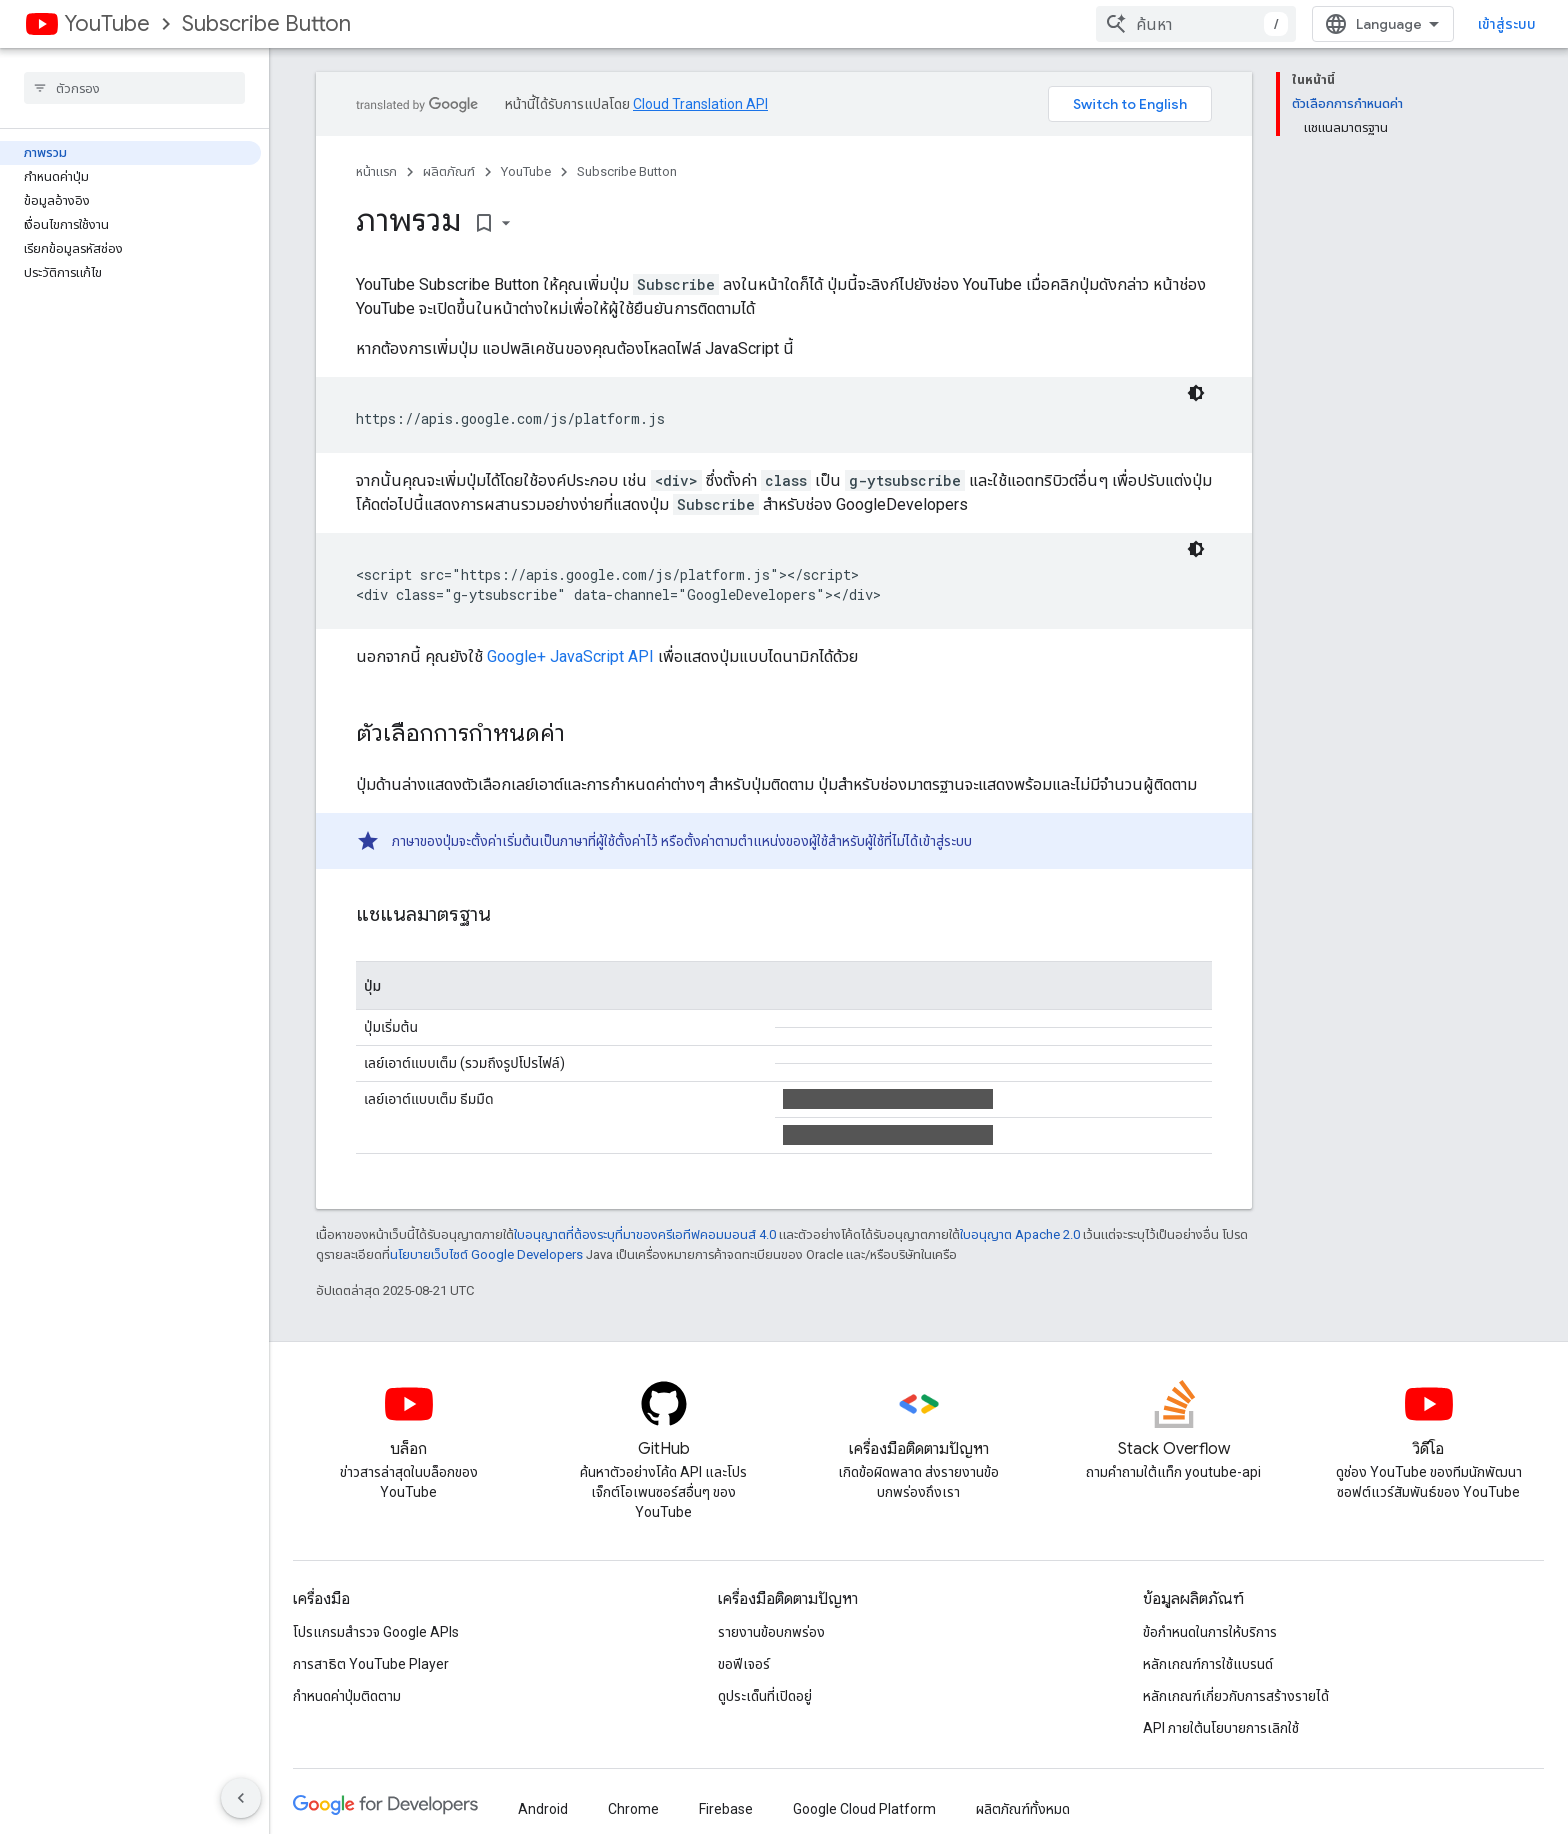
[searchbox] (134, 88)
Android (543, 1809)
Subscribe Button (266, 23)
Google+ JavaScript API (570, 656)
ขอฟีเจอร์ (744, 1664)
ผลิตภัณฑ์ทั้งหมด (1023, 1809)
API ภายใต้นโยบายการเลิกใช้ (1221, 1728)
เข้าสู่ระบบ (1507, 24)
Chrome (633, 1809)
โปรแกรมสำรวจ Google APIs (376, 1632)
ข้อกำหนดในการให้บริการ (1210, 1632)
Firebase (726, 1809)
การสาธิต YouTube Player (371, 1664)
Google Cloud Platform (864, 1809)
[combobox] (1196, 24)
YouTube (107, 23)
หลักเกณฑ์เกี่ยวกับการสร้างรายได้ (1236, 1696)
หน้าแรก (376, 171)
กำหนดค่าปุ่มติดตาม (347, 1696)
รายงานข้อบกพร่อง (771, 1632)
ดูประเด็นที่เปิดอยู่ (765, 1696)
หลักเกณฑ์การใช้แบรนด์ (1208, 1664)
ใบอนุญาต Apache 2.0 (1020, 1234)
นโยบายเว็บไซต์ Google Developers (486, 1254)
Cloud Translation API (700, 104)
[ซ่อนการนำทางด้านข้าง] (241, 1798)
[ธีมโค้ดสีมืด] (1196, 393)
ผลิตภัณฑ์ (449, 171)
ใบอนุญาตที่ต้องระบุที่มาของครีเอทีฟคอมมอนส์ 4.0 (645, 1234)
